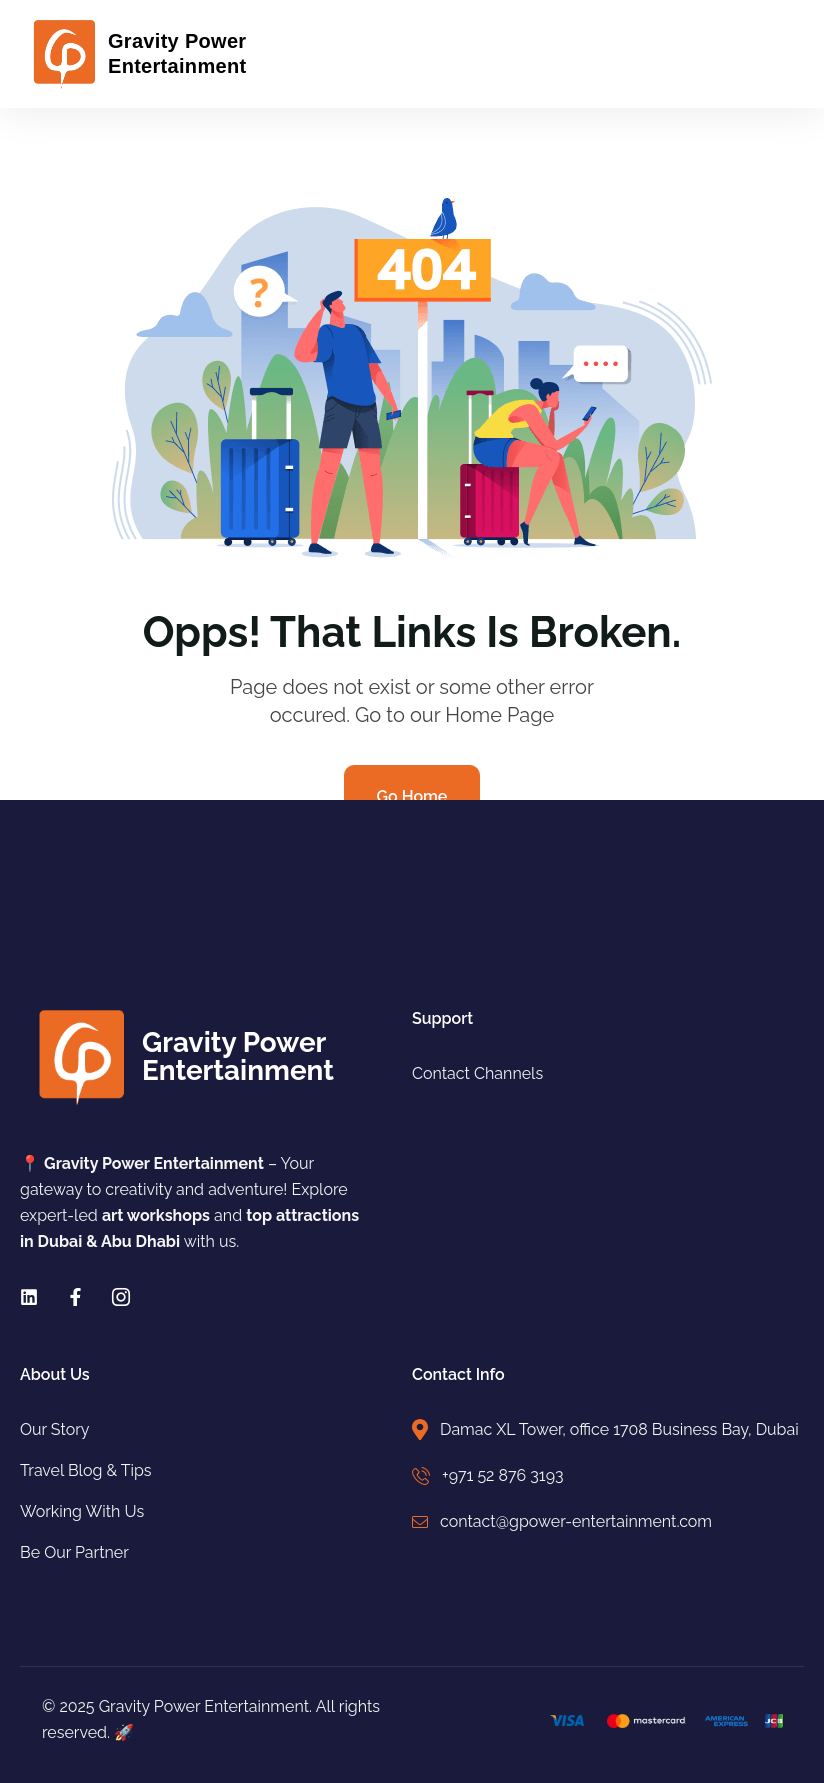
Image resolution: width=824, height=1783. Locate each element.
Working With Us (82, 1511)
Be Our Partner (74, 1552)
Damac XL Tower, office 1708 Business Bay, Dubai (619, 1429)
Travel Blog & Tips (86, 1470)
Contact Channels (477, 1073)
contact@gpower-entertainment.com (576, 1521)
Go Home (412, 796)
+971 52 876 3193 (503, 1475)
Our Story (54, 1429)
